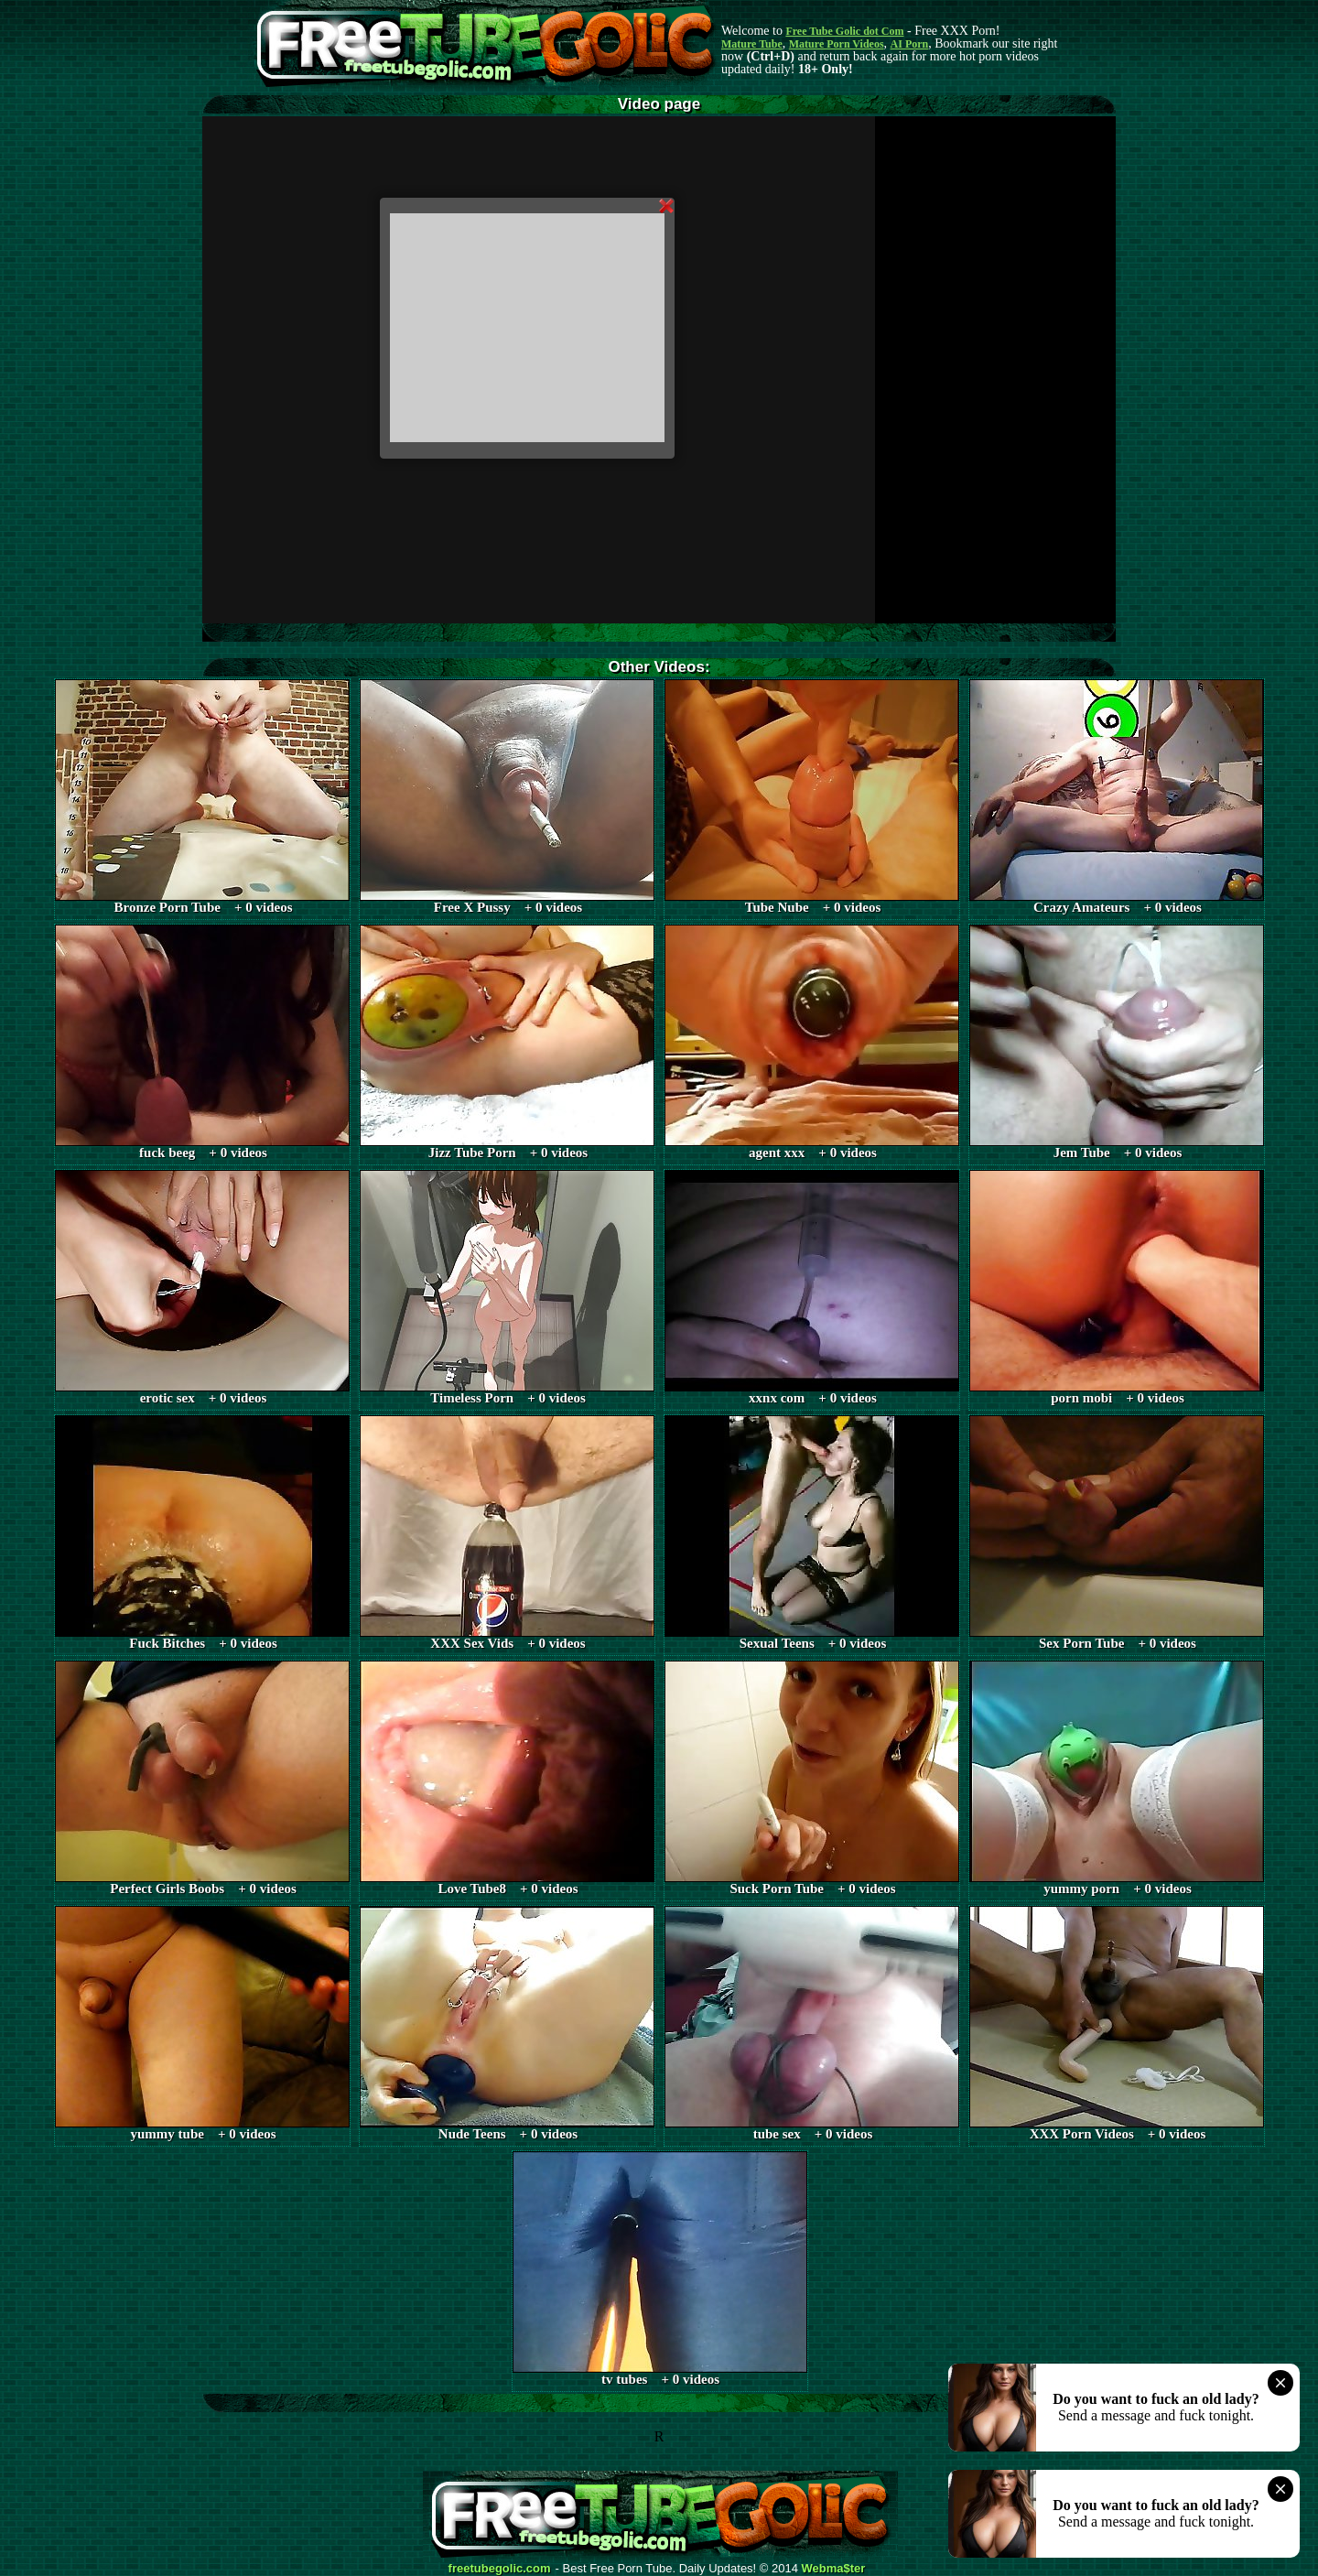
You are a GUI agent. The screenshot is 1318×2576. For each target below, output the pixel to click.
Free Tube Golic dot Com (844, 31)
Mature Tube (752, 44)
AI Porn (910, 44)
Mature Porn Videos (836, 44)
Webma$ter (834, 2568)
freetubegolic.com (499, 2568)
